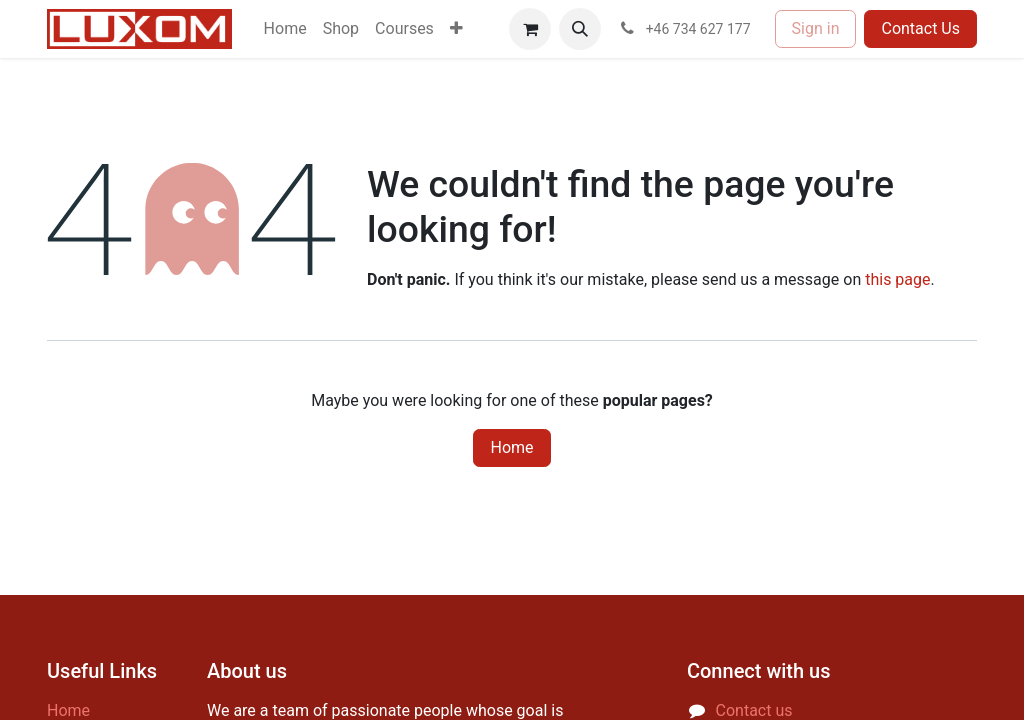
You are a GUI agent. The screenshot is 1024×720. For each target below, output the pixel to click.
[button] (580, 29)
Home (511, 447)
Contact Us (920, 28)
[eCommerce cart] (530, 29)
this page (897, 279)
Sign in (816, 28)
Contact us (754, 710)
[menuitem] (285, 29)
